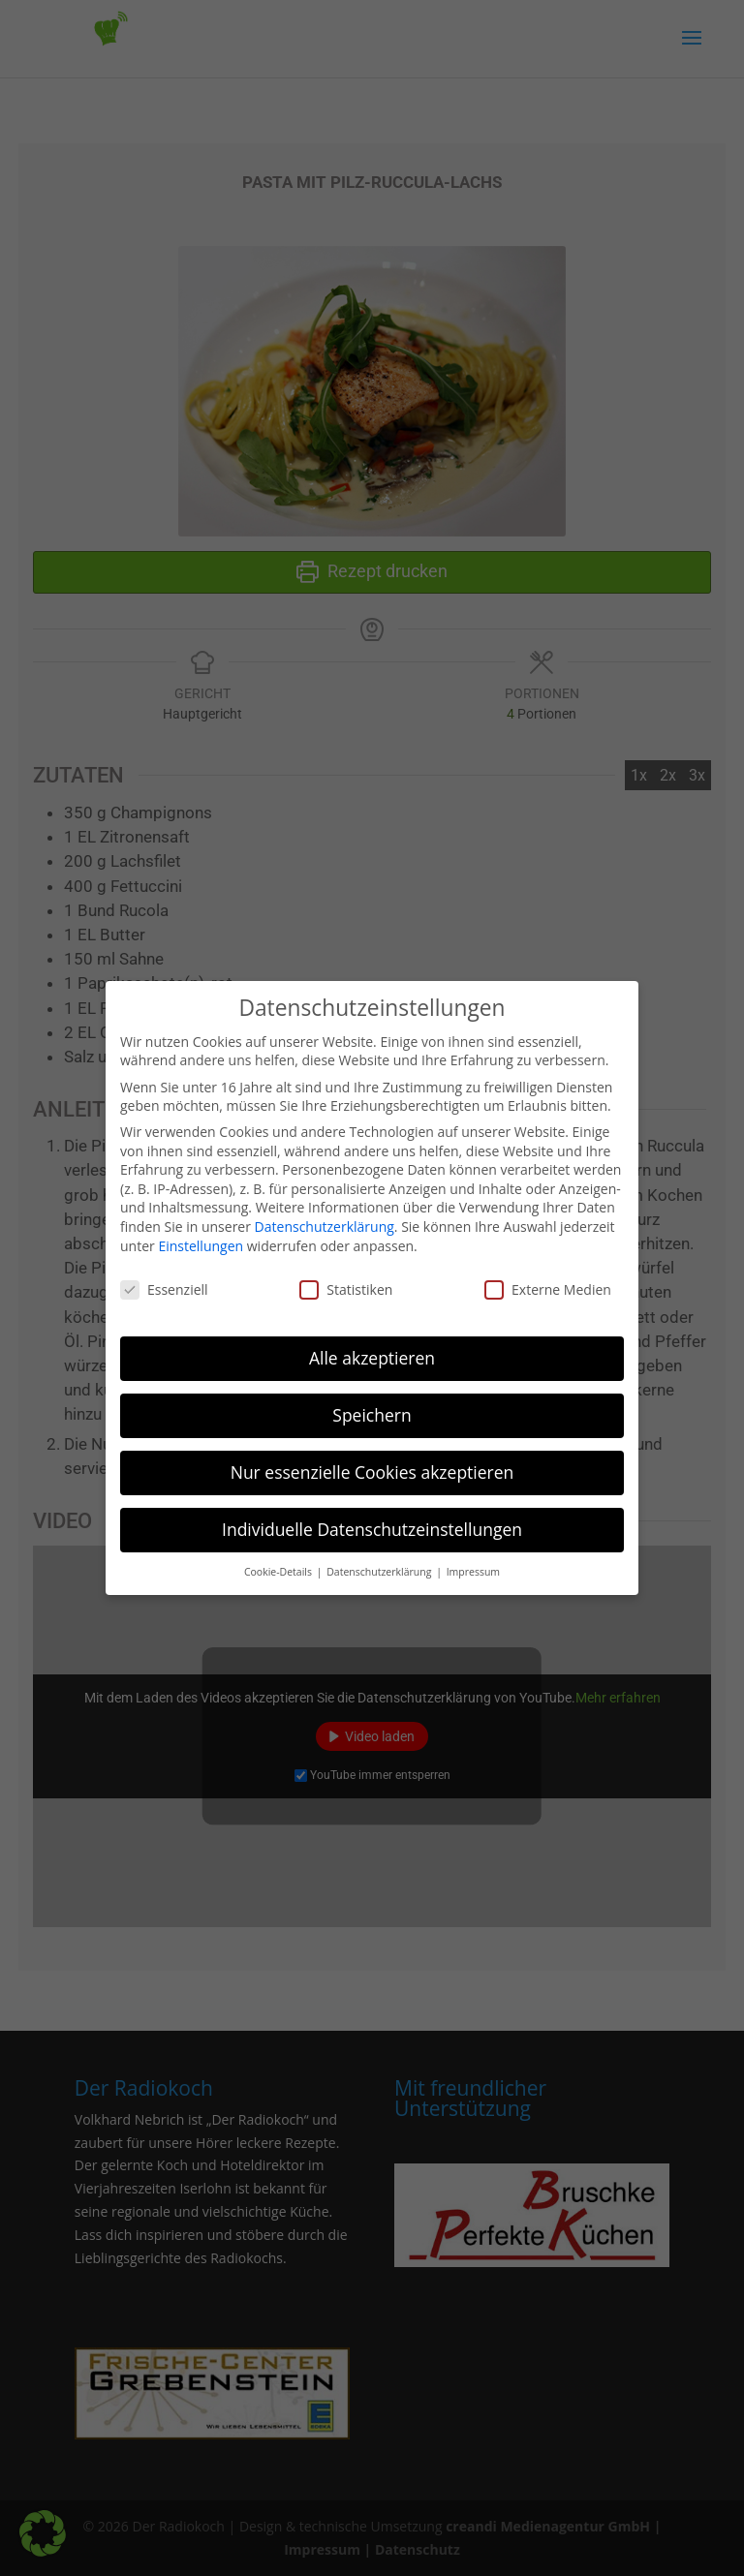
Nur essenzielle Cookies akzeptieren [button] (372, 1464)
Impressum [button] (473, 1563)
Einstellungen (200, 1237)
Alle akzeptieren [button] (372, 1350)
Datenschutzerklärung (324, 1219)
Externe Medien (547, 1282)
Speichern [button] (371, 1407)
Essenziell (164, 1282)
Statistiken (345, 1282)
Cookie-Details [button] (279, 1563)
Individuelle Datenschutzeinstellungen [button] (372, 1521)
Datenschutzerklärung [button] (380, 1563)
